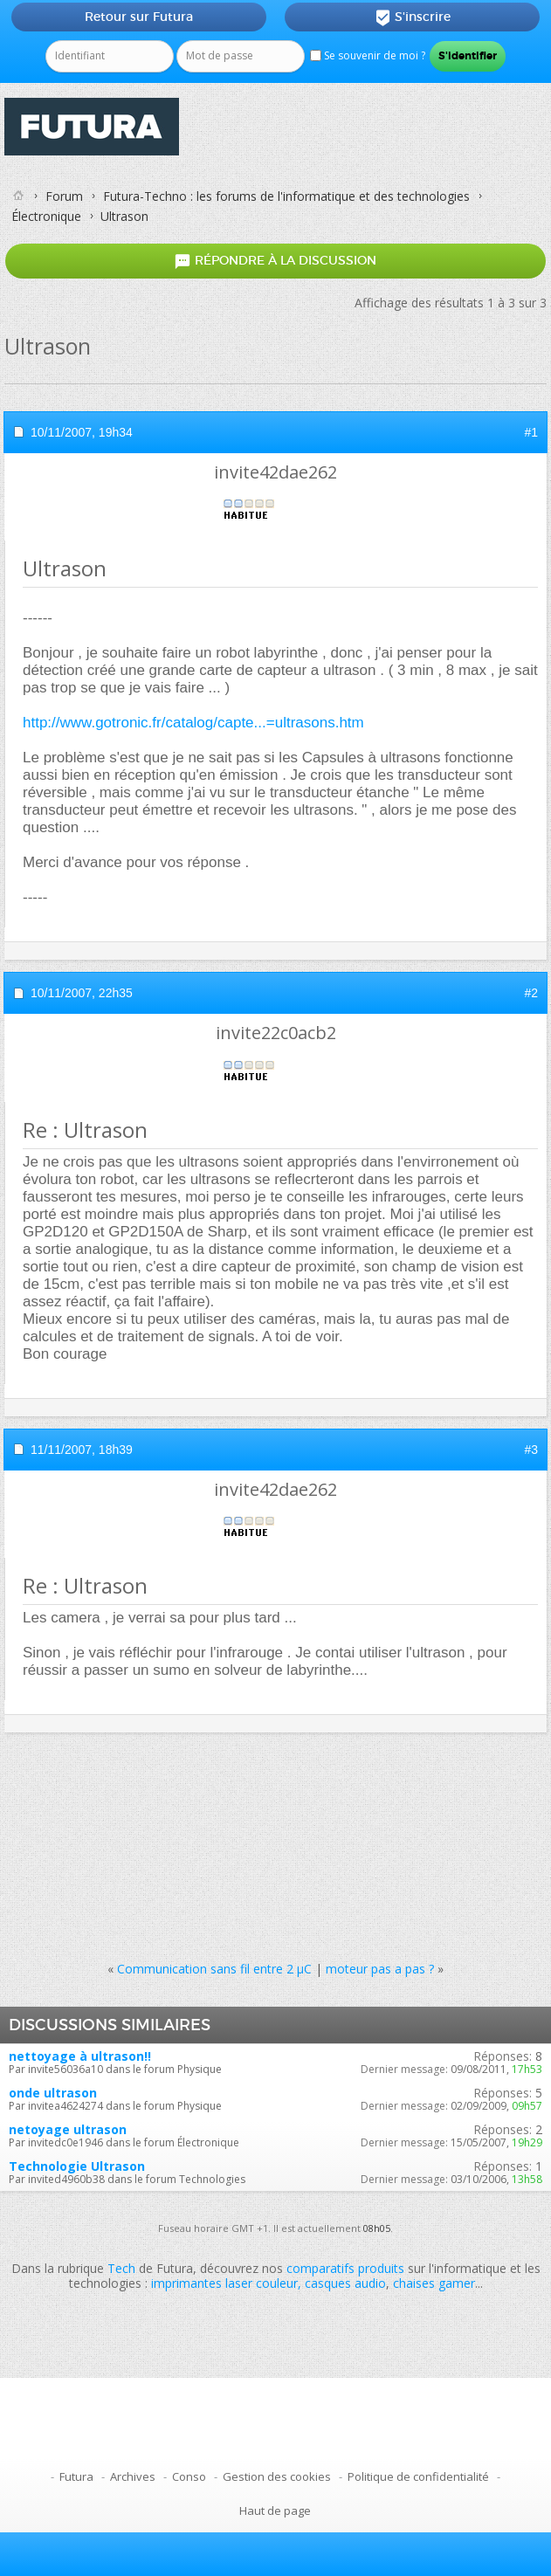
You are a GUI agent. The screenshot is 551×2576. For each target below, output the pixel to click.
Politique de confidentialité (418, 2476)
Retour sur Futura (139, 16)
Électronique (46, 216)
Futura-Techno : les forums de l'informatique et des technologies (286, 196)
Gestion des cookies (277, 2476)
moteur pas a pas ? (380, 1968)
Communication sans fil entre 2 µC (214, 1968)
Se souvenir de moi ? (367, 55)
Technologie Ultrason (77, 2166)
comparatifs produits (345, 2268)
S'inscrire (413, 17)
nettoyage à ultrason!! (80, 2056)
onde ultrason (53, 2092)
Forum (64, 196)
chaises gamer (434, 2283)
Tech (121, 2268)
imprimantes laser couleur (224, 2283)
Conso (189, 2476)
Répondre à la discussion (275, 261)
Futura (76, 2476)
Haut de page (275, 2510)
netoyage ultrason (68, 2129)
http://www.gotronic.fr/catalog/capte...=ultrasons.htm (193, 722)
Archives (132, 2476)
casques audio (345, 2283)
